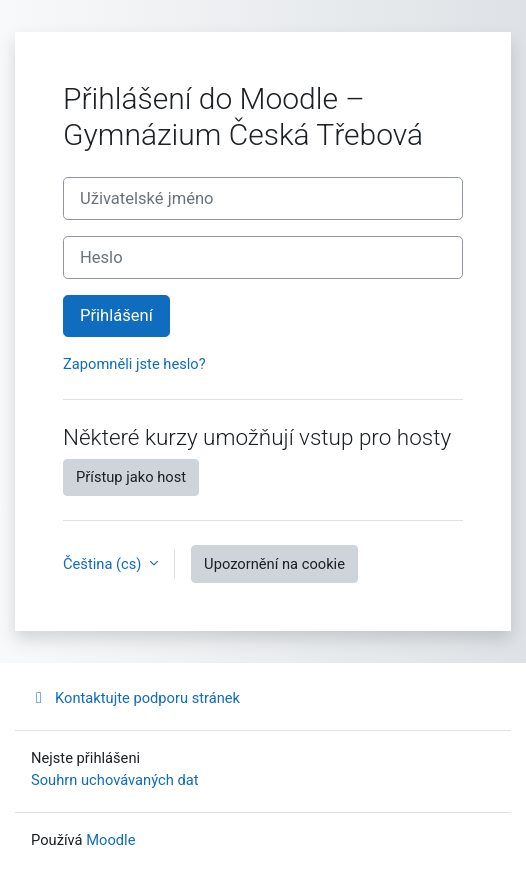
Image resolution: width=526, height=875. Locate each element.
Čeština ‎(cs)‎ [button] (104, 564)
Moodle (110, 840)
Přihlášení (116, 315)
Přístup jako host (131, 477)
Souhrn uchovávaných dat (115, 780)
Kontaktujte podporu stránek (135, 698)
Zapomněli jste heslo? (134, 364)
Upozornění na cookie (274, 564)
